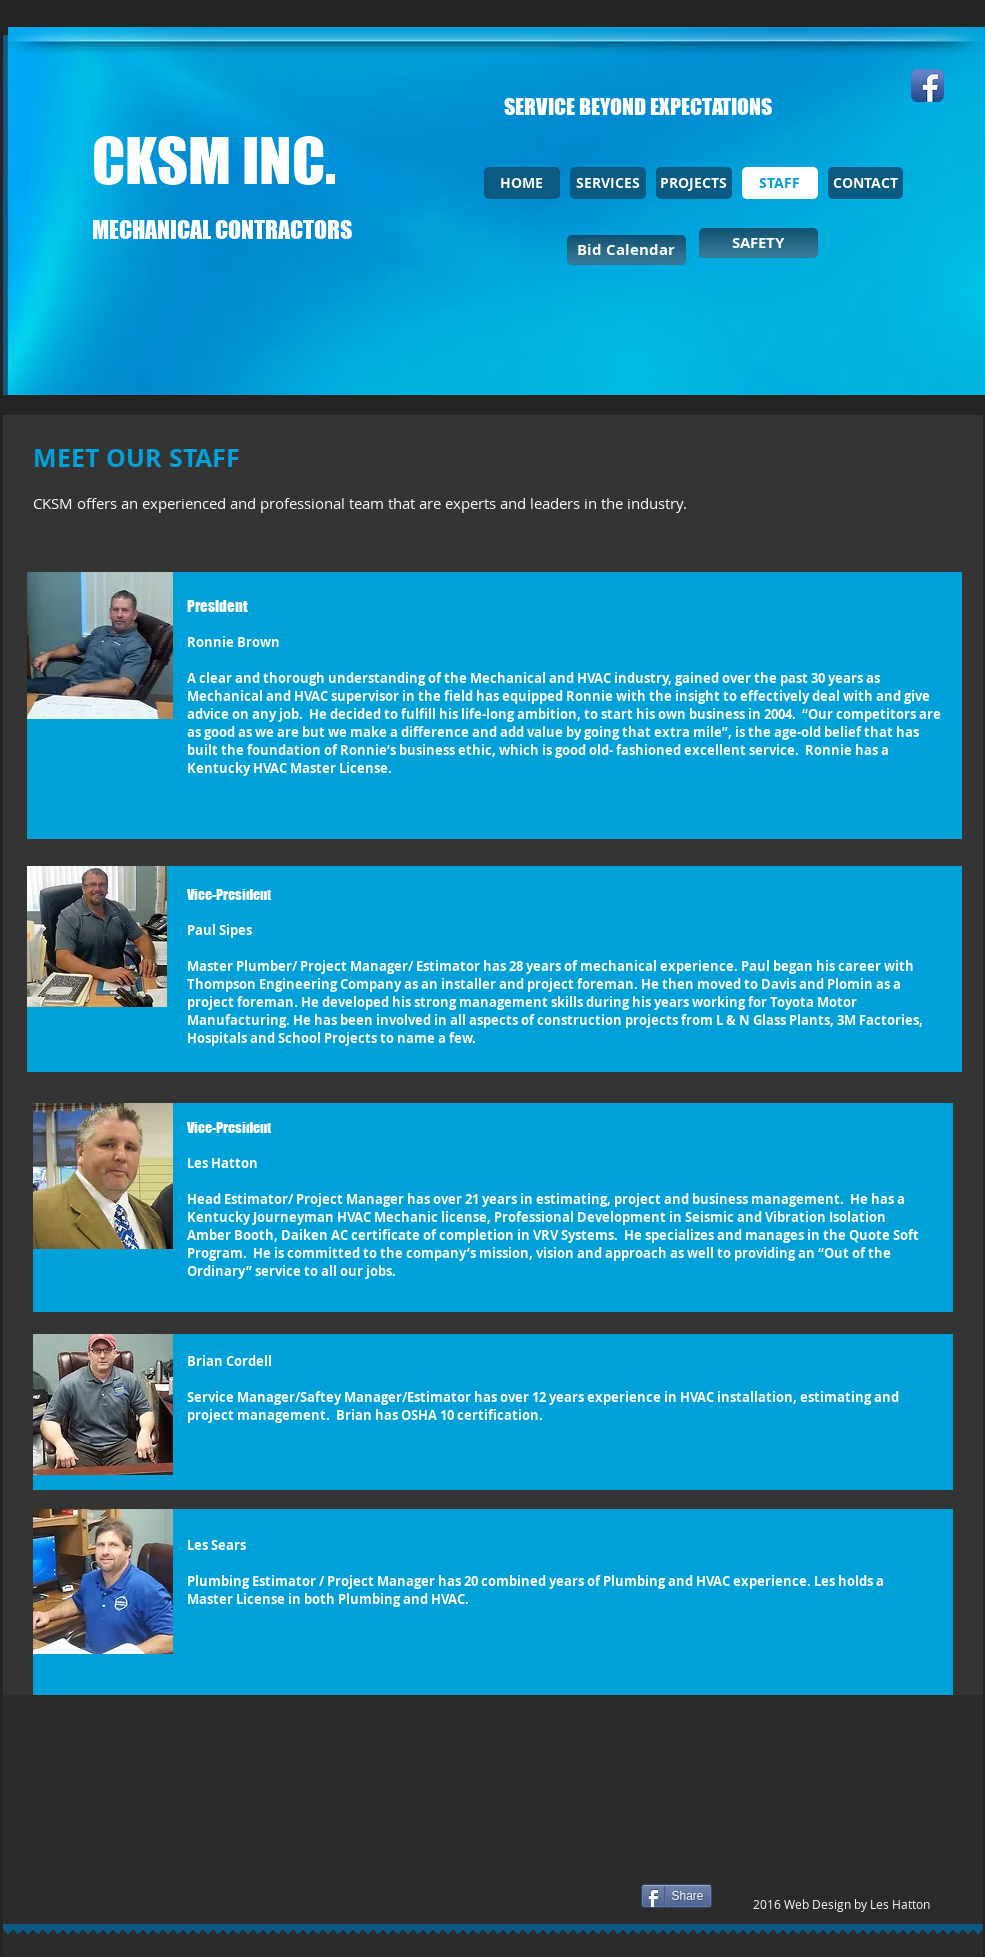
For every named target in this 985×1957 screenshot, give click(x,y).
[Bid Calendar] (626, 250)
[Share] (676, 1896)
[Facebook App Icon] (927, 85)
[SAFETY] (758, 243)
